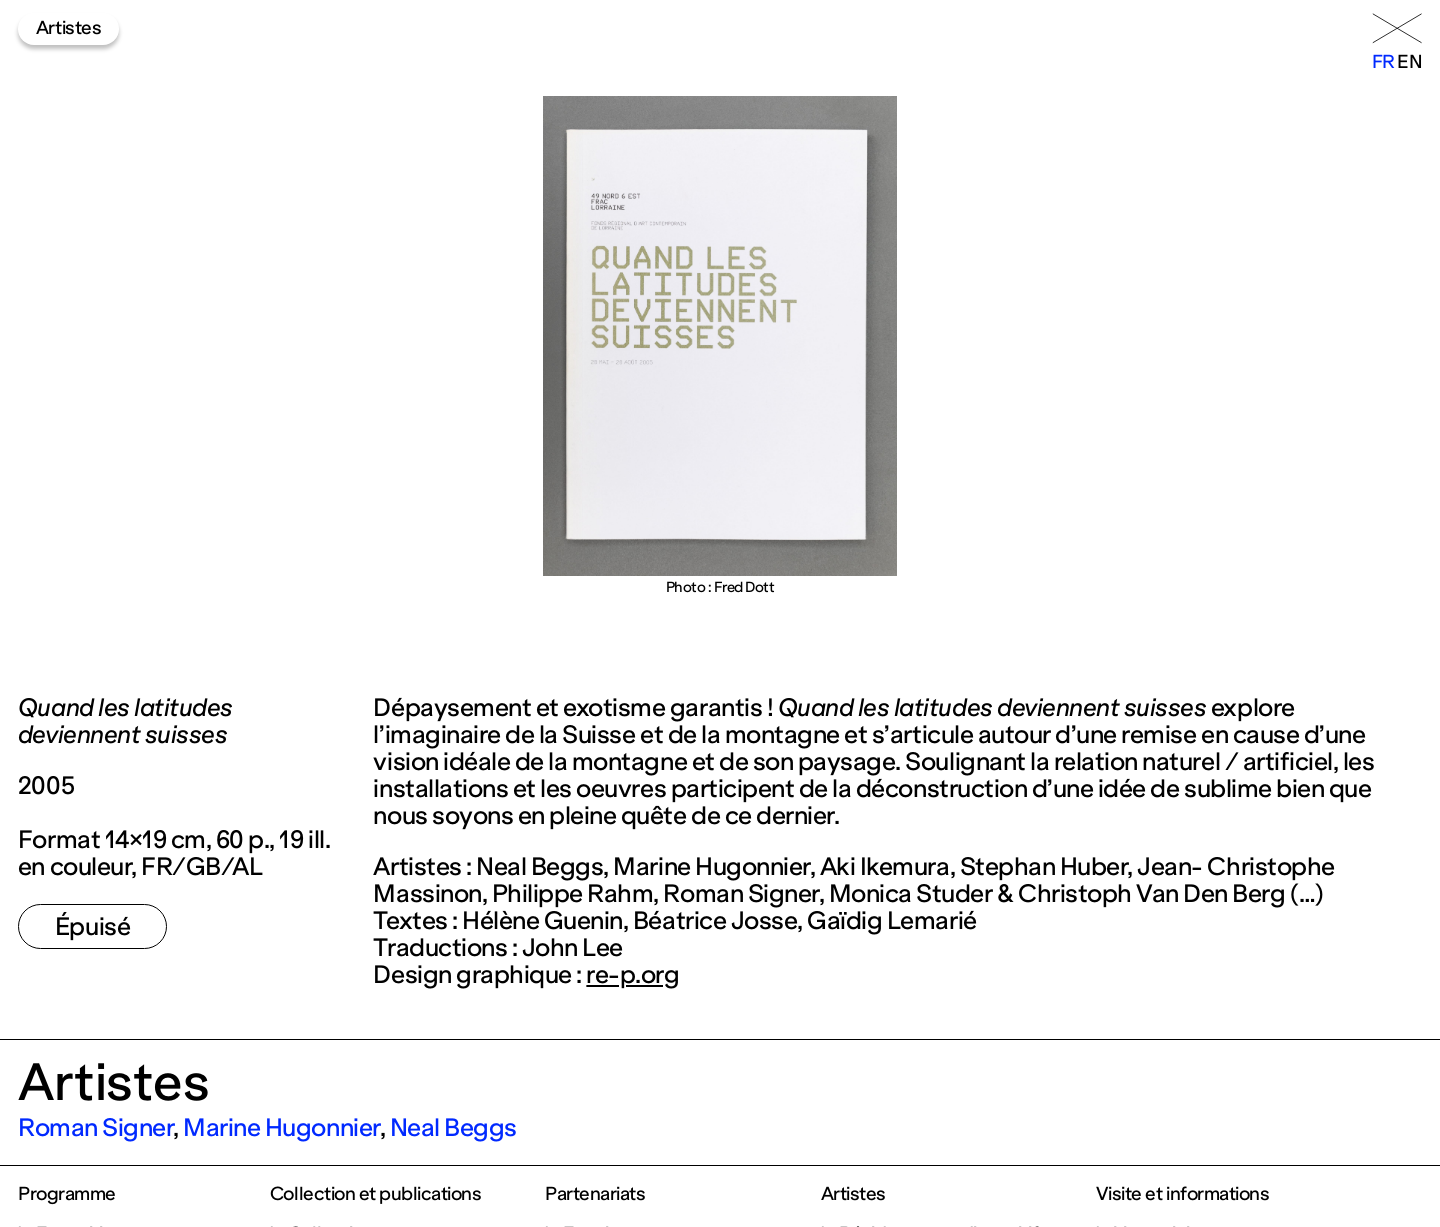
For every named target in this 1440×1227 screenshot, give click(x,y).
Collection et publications (376, 1194)
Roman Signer (95, 1127)
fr (1383, 62)
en (1409, 62)
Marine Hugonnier (281, 1127)
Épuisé (92, 926)
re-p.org (632, 974)
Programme (67, 1194)
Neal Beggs (453, 1127)
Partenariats (595, 1194)
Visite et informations (1182, 1194)
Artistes (68, 28)
